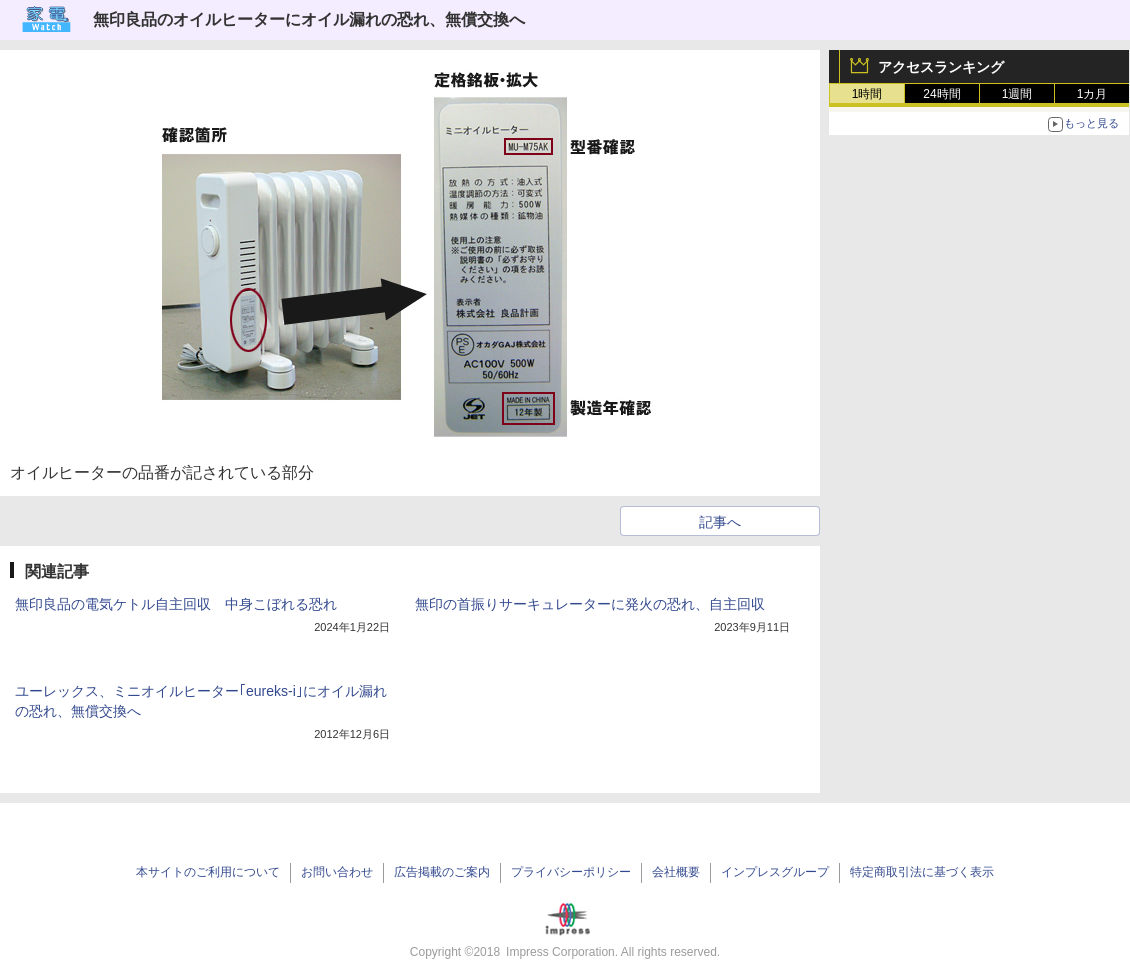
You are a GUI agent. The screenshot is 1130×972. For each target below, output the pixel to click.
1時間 (867, 94)
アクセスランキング (941, 67)
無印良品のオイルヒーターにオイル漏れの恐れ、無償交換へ (309, 19)
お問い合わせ (337, 872)
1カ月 (1092, 94)
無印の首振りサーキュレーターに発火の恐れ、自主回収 (590, 604)
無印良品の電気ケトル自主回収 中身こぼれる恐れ (176, 604)
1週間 (1017, 94)
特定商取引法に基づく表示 (922, 872)
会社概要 (676, 872)
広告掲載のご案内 (442, 872)
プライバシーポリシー (571, 872)
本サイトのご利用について (208, 872)
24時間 (941, 94)
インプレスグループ (775, 872)
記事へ (720, 522)
